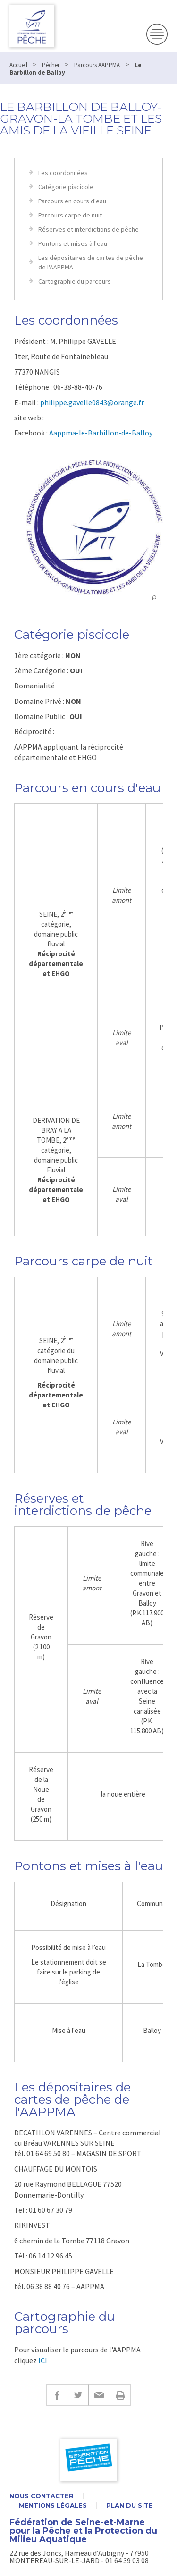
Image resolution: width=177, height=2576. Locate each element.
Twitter (77, 2395)
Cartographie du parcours (74, 281)
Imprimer (120, 2395)
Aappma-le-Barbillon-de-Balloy (100, 432)
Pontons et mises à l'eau (72, 243)
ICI (42, 2360)
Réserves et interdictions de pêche (88, 229)
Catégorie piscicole (65, 187)
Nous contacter (41, 2496)
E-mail (99, 2395)
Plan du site (129, 2505)
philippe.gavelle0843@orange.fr (92, 402)
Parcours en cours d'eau (72, 201)
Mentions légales (53, 2505)
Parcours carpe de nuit (70, 215)
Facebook (56, 2395)
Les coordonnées (63, 172)
